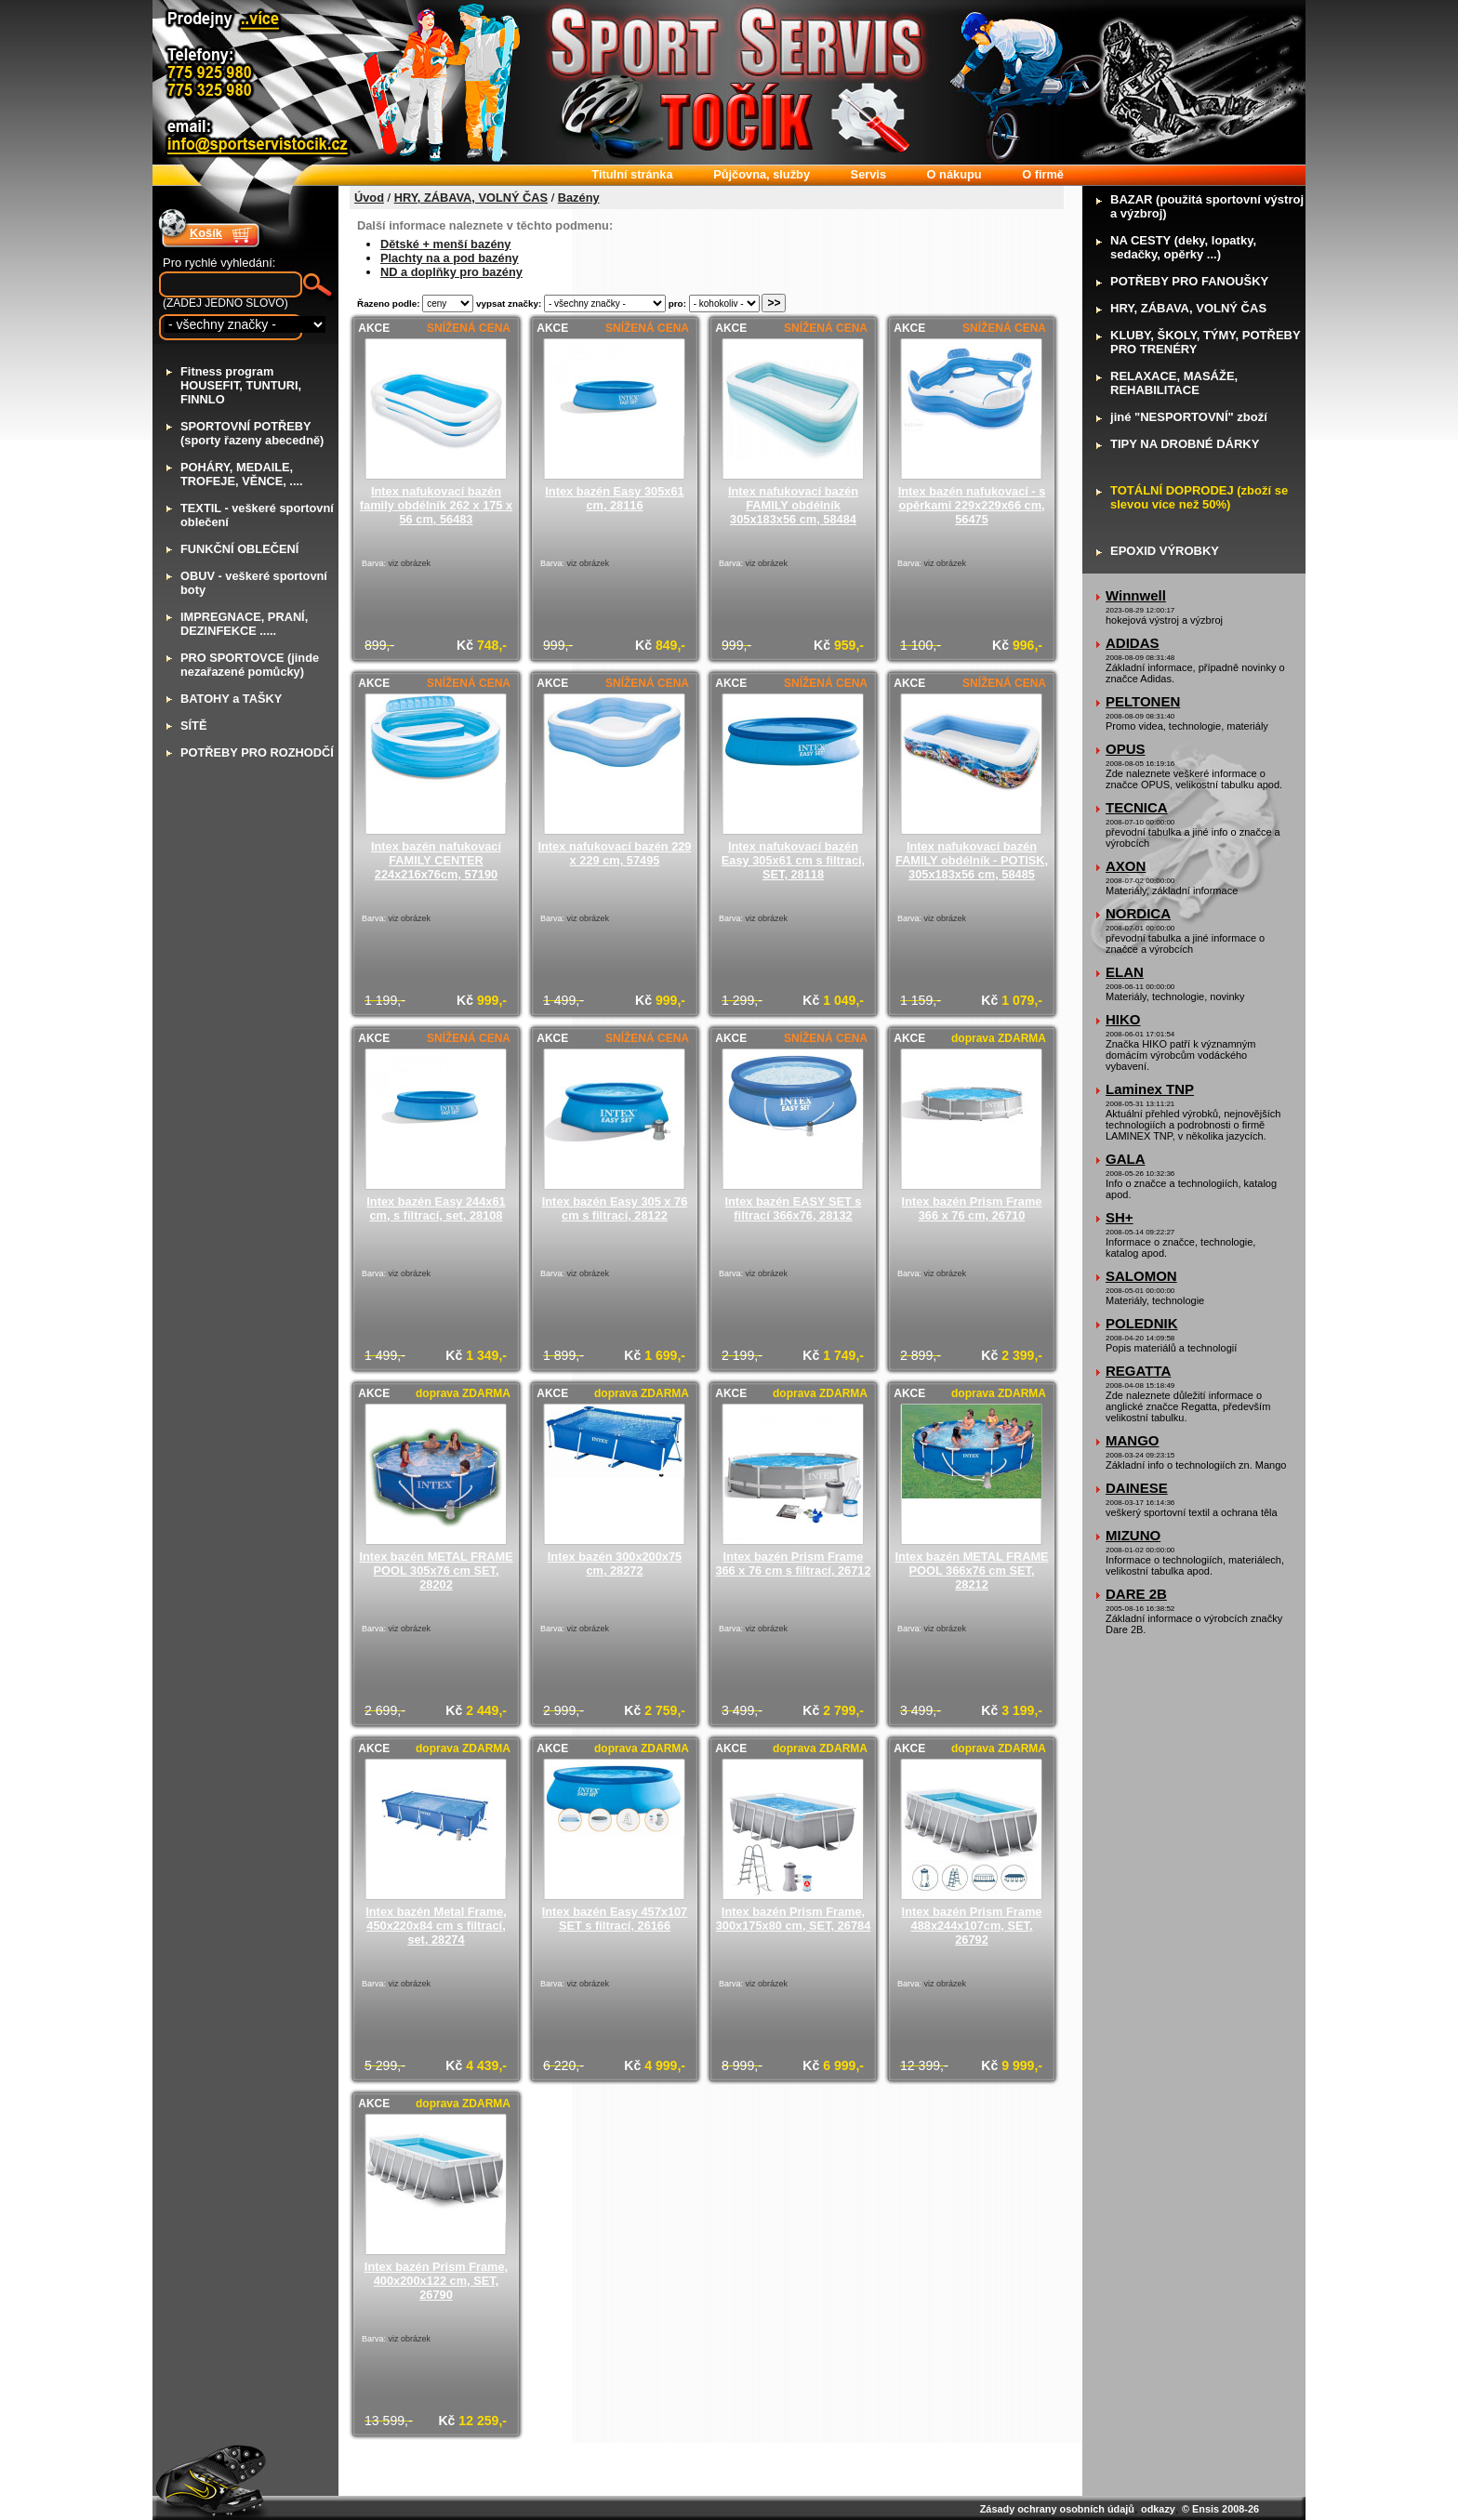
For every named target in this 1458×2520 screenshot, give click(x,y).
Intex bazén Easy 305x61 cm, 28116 (614, 498)
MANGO (1133, 1440)
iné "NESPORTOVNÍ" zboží (1188, 417)
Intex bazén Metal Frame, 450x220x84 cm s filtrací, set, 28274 (435, 1925)
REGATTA (1138, 1371)
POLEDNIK (1142, 1323)
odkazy (1158, 2508)
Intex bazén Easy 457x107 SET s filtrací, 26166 (615, 1919)
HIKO (1123, 1019)
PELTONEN (1143, 701)
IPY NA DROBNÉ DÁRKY (1184, 444)
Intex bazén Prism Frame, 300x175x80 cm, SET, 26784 (793, 1919)
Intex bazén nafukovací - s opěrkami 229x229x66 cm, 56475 (972, 505)
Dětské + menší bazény (445, 244)
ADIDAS (1133, 643)
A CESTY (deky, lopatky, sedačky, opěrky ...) (1183, 247)
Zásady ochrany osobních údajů (1057, 2508)
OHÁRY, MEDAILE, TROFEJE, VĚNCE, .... (241, 474)
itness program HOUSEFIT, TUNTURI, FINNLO (240, 385)
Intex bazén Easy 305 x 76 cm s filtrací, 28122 (615, 1208)
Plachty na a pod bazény (449, 258)
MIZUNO (1133, 1535)
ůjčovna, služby (761, 174)
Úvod (369, 198)
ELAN (1125, 972)
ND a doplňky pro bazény (451, 272)
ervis (868, 174)
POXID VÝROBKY (1164, 551)
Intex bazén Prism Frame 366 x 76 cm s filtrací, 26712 (792, 1563)
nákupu (954, 174)
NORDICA (1138, 913)
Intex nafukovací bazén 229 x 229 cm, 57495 (614, 853)
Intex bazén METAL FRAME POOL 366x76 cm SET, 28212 (971, 1570)
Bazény (579, 198)
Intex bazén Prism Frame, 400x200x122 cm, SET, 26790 (436, 2281)
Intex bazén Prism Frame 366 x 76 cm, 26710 (972, 1208)
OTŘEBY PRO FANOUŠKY (1189, 281)
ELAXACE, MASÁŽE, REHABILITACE (1174, 383)
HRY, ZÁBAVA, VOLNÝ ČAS (471, 198)
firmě (1043, 174)
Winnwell (1136, 595)
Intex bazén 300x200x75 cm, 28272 (615, 1563)
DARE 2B (1136, 1594)
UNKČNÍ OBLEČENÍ (239, 549)
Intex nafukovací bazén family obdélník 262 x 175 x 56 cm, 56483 (436, 505)
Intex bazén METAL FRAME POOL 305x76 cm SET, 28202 (435, 1570)
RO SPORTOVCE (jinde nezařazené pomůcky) (249, 665)
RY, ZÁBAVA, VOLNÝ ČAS (1188, 308)
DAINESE (1137, 1488)
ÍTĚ (193, 725)
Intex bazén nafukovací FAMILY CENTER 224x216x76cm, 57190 (436, 860)
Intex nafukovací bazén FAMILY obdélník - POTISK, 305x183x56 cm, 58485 (971, 860)
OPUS (1126, 749)
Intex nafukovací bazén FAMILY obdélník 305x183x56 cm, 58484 (793, 505)
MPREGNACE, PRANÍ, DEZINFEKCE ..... (244, 624)
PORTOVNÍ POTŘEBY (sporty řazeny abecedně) (252, 433)
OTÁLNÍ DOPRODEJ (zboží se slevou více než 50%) (1199, 497)
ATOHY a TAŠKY (231, 699)
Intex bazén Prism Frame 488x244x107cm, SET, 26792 (972, 1925)
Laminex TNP (1150, 1089)
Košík (206, 233)
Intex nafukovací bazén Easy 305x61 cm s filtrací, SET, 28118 (793, 860)
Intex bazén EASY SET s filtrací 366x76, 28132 (793, 1208)
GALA (1126, 1159)
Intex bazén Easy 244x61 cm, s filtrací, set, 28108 (435, 1208)
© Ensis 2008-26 (1220, 2508)
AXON (1126, 866)
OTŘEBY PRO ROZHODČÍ (257, 752)
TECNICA (1137, 807)
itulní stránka (631, 174)
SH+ (1119, 1217)
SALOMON (1141, 1276)
